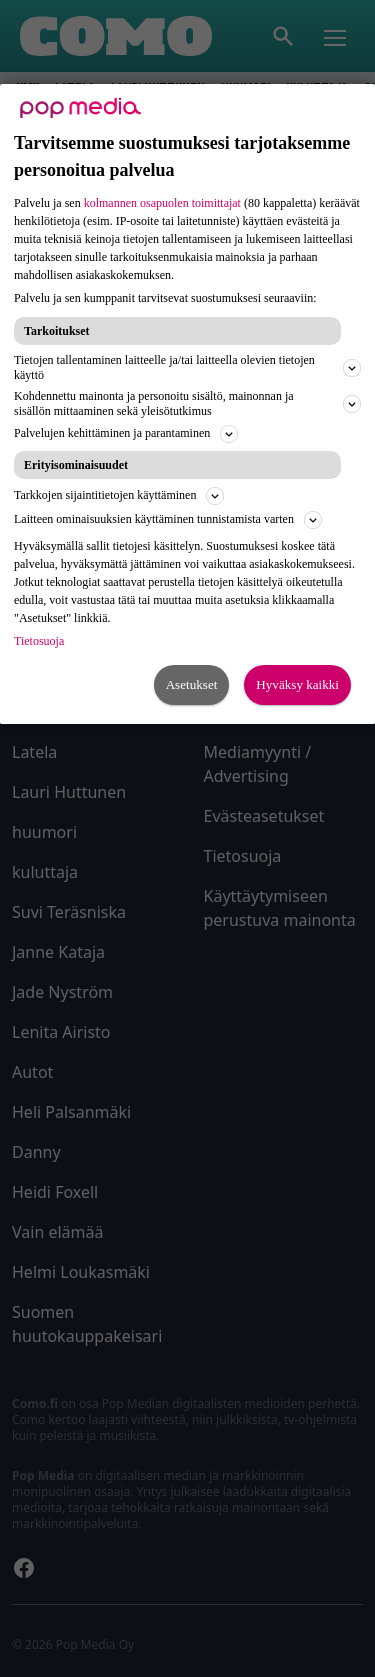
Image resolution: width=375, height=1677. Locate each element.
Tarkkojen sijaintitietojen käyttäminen (119, 496)
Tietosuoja (39, 641)
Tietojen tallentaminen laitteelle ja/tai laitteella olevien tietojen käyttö (187, 367)
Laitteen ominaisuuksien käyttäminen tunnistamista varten (168, 520)
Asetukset (192, 684)
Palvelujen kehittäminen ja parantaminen (126, 434)
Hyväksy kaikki (297, 684)
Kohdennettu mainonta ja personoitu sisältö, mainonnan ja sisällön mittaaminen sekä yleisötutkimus (187, 403)
